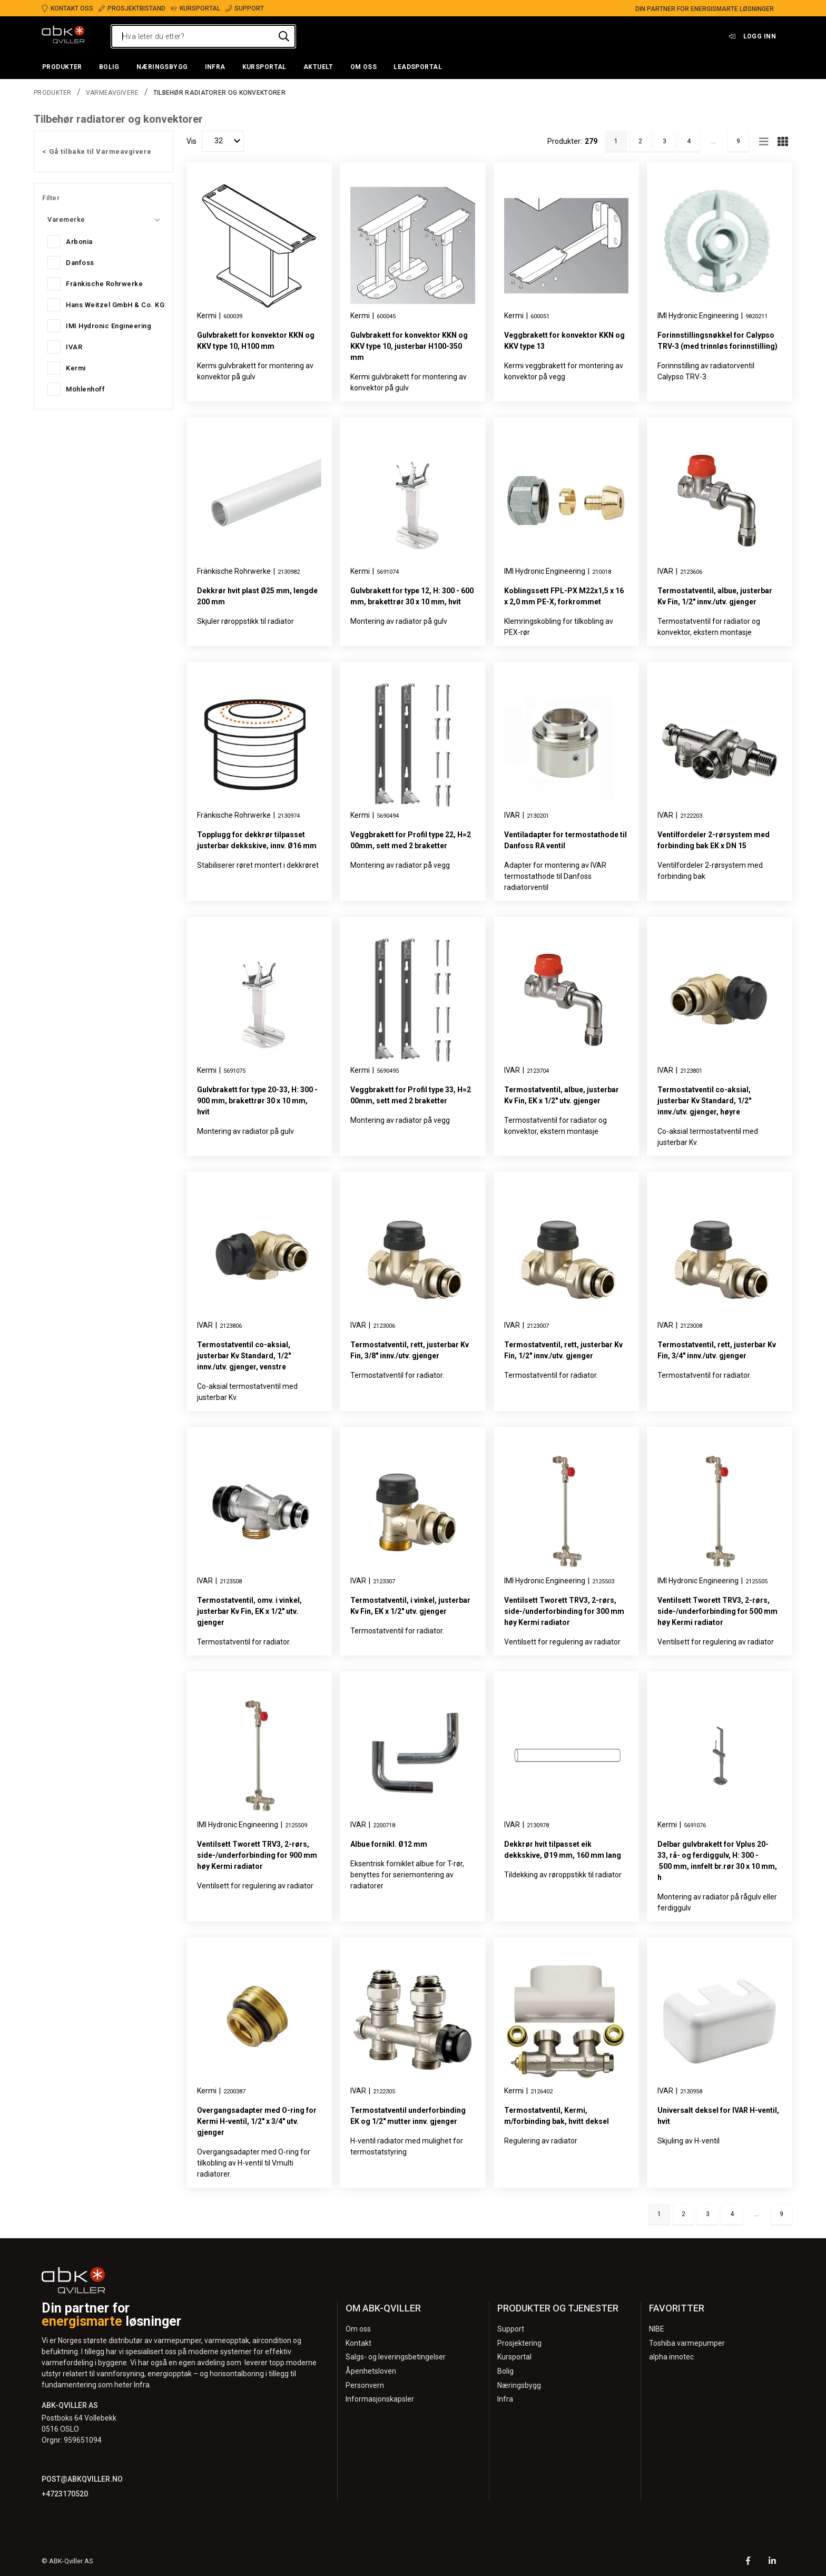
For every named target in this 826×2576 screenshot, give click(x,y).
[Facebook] (748, 2562)
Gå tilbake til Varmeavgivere (100, 151)
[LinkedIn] (772, 2562)
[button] (62, 67)
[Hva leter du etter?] (203, 36)
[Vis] (223, 141)
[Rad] (763, 141)
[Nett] (782, 141)
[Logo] (63, 36)
